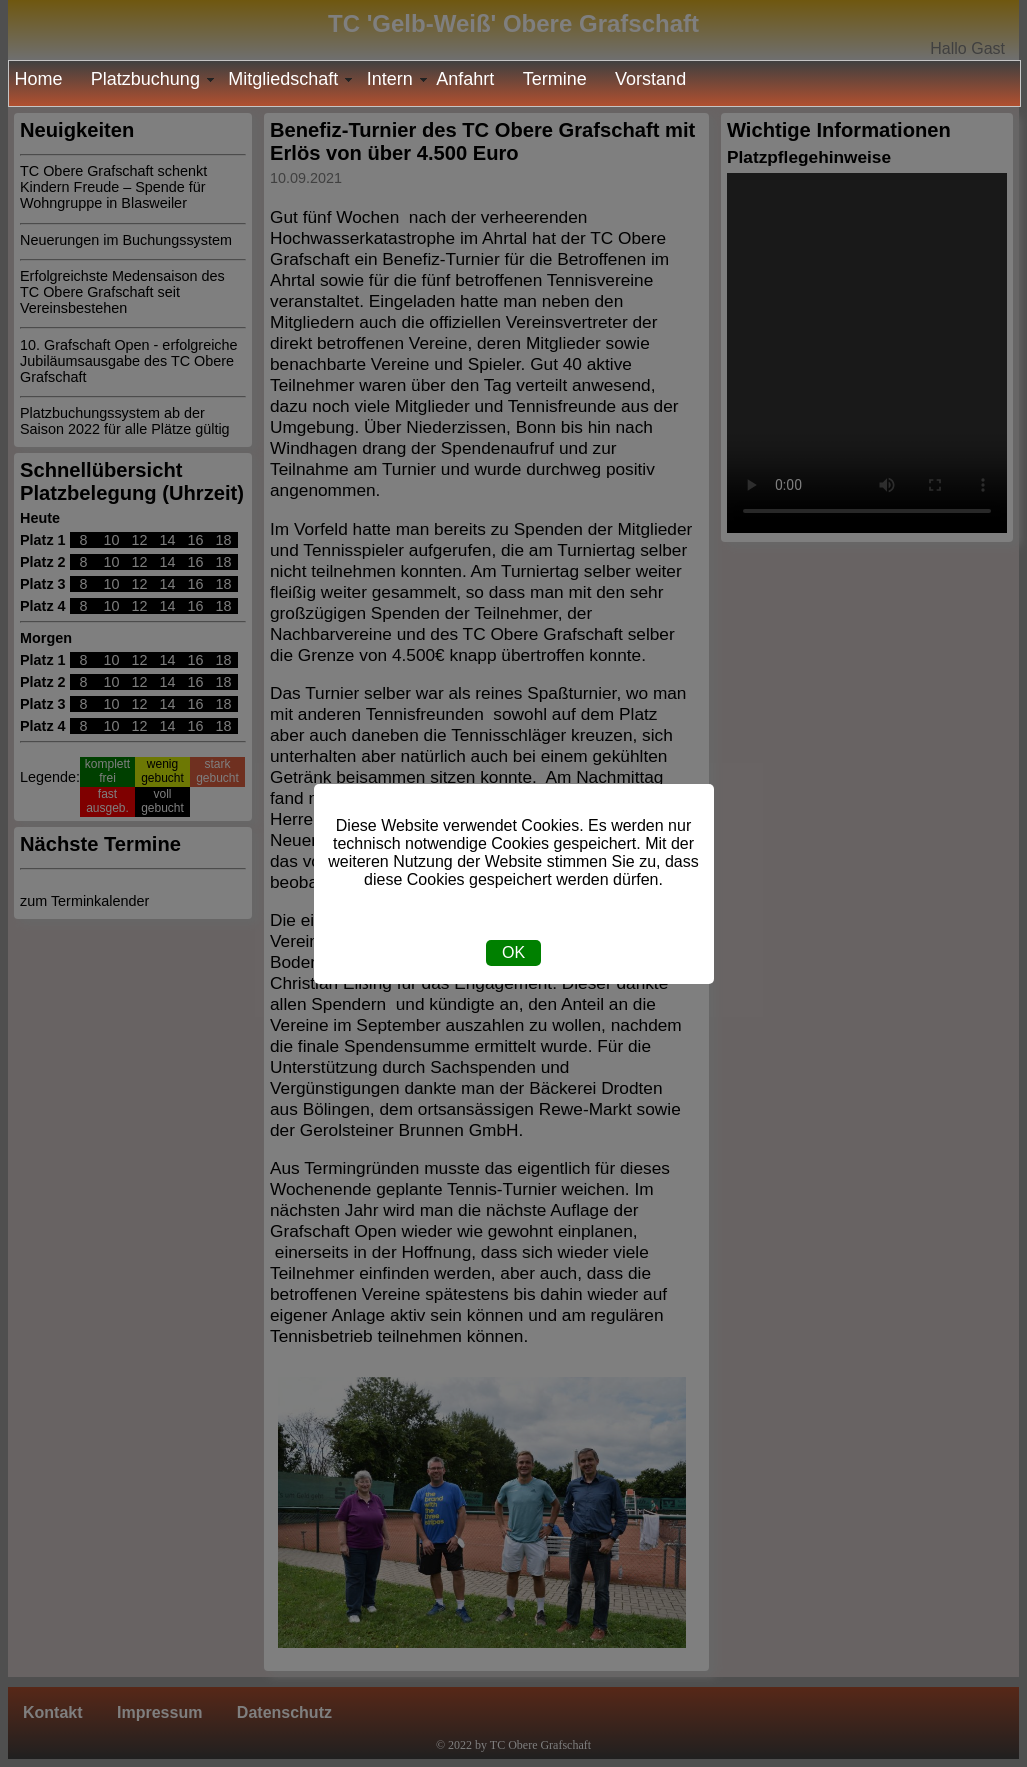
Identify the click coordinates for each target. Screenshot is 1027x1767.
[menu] (514, 83)
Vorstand (650, 79)
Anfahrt (465, 79)
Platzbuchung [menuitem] (154, 79)
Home (38, 79)
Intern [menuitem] (399, 79)
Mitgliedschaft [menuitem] (292, 79)
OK (513, 952)
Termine (555, 79)
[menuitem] (44, 79)
